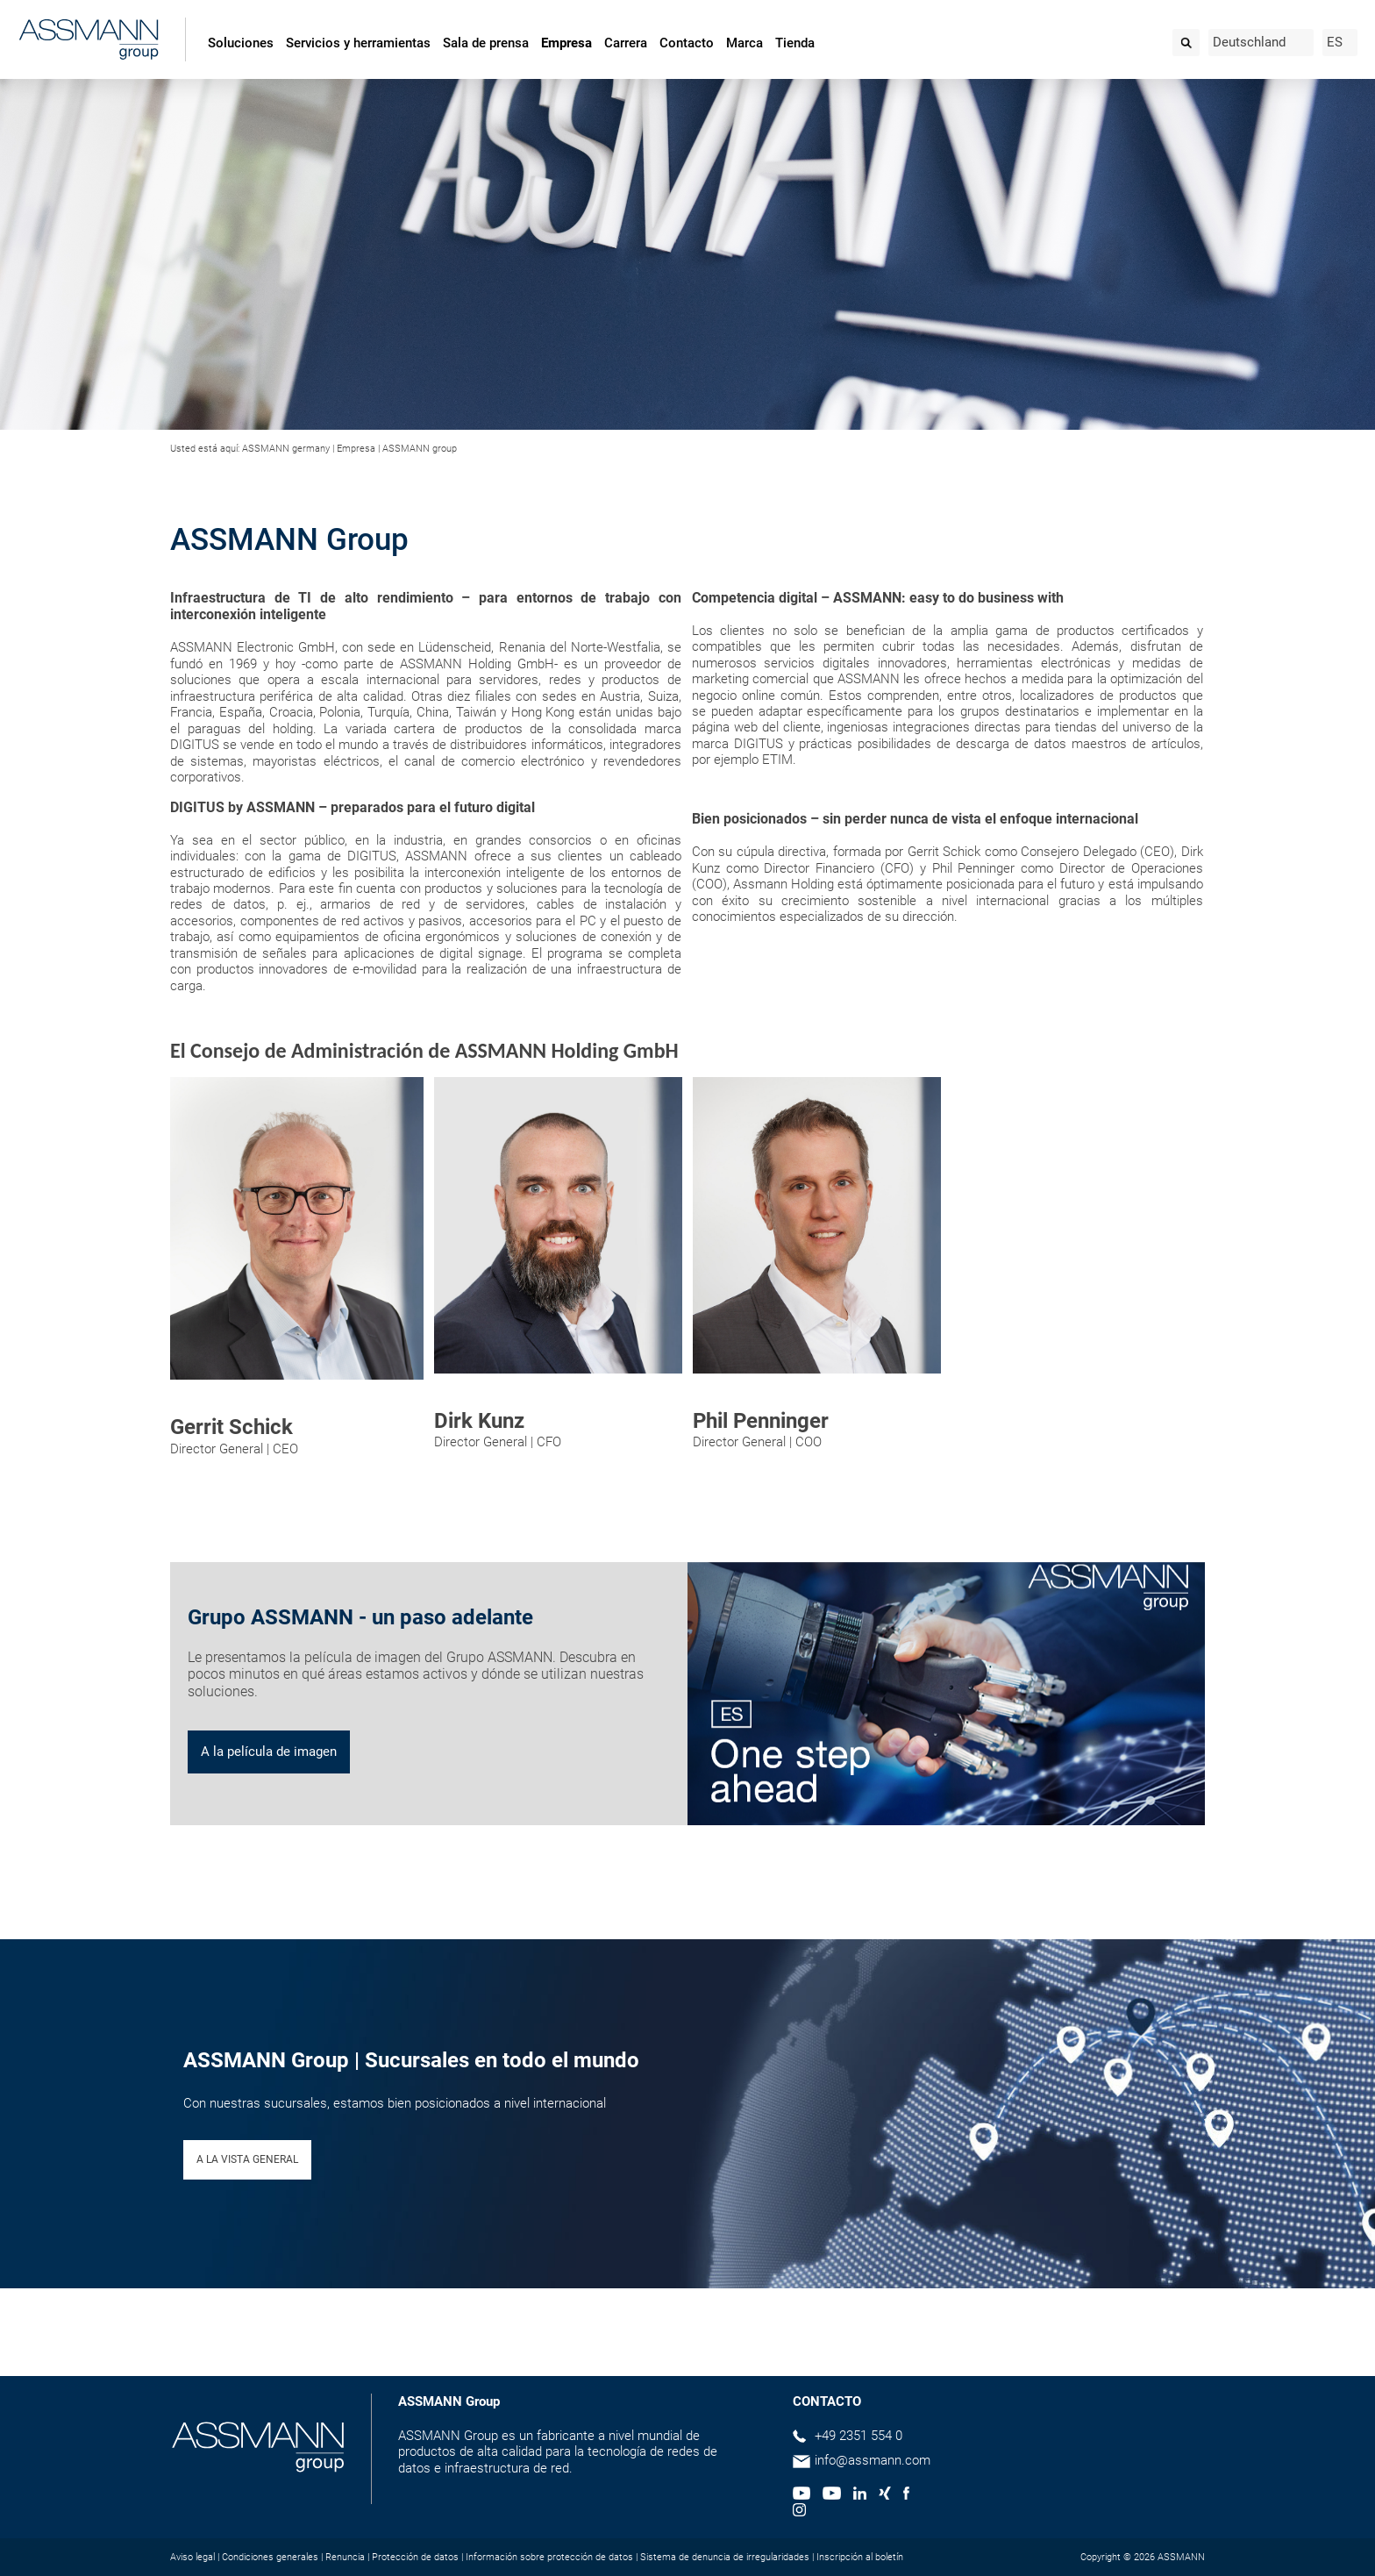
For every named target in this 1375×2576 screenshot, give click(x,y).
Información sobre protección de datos (549, 2557)
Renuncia (345, 2557)
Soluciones (241, 43)
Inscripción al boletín (859, 2557)
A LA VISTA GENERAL (247, 2159)
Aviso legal (192, 2557)
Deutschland (1249, 42)
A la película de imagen (269, 1751)
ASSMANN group (419, 448)
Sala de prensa (486, 43)
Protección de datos (415, 2557)
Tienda (795, 43)
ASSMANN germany (286, 448)
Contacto (686, 43)
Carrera (625, 43)
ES (1335, 42)
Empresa (566, 43)
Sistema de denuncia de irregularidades (724, 2557)
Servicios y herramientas (358, 43)
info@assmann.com (872, 2460)
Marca (744, 43)
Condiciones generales (270, 2557)
